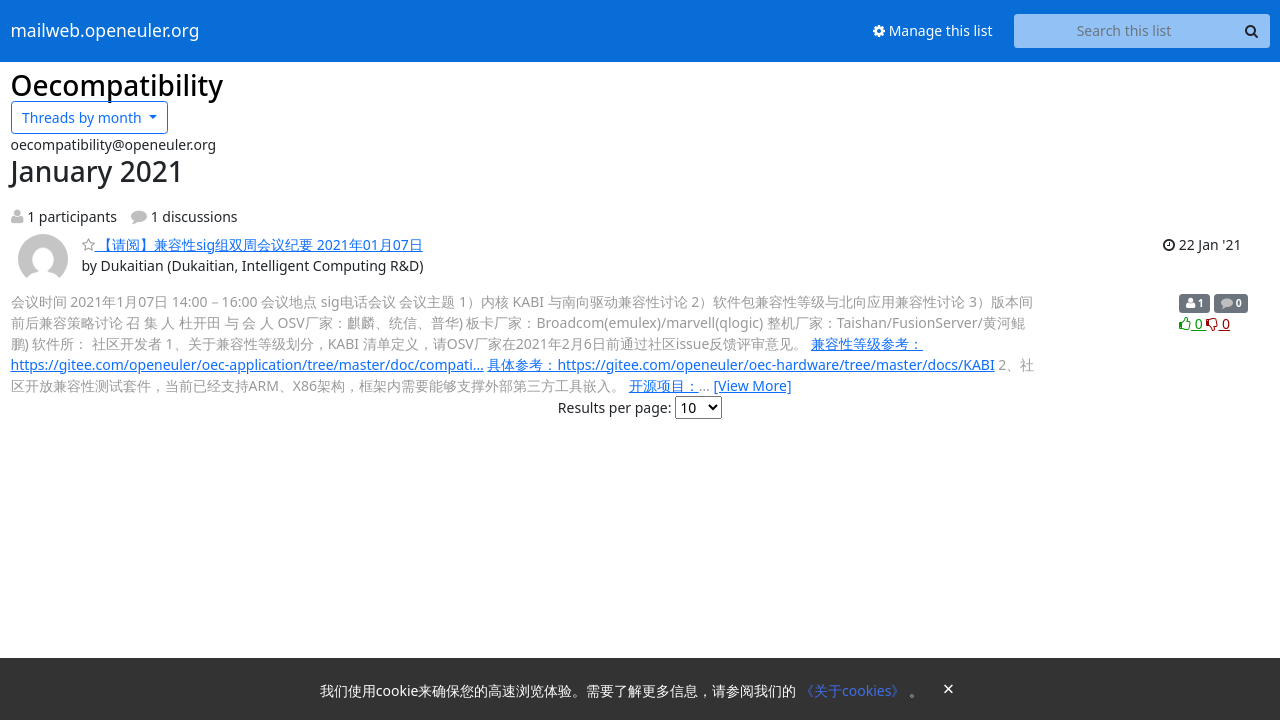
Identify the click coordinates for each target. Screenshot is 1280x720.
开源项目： (664, 385)
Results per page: (615, 407)
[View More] (752, 385)
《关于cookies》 (854, 690)
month (83, 117)
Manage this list (933, 30)
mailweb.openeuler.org (105, 31)
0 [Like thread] (1192, 323)
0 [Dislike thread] (1218, 323)
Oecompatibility (117, 85)
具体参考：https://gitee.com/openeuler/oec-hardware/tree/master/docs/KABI (740, 364)
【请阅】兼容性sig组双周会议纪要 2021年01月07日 (252, 244)
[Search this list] (1124, 31)
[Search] (1252, 31)
